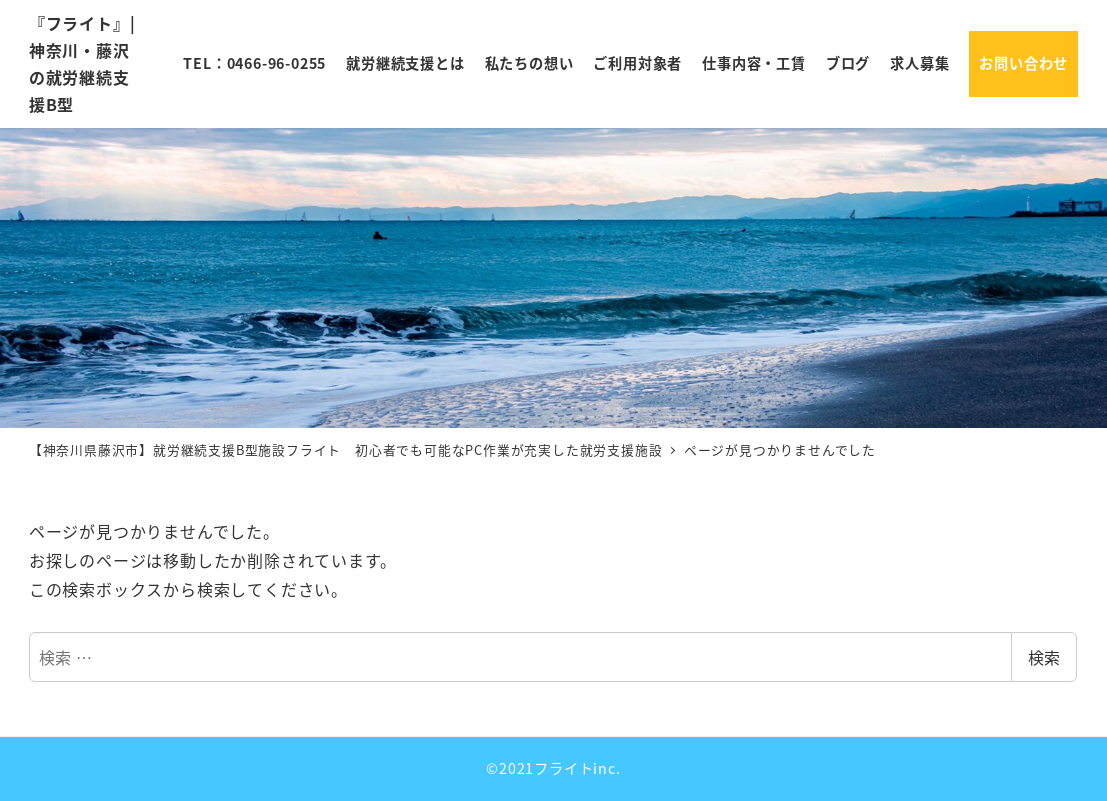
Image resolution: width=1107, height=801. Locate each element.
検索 (1044, 657)
